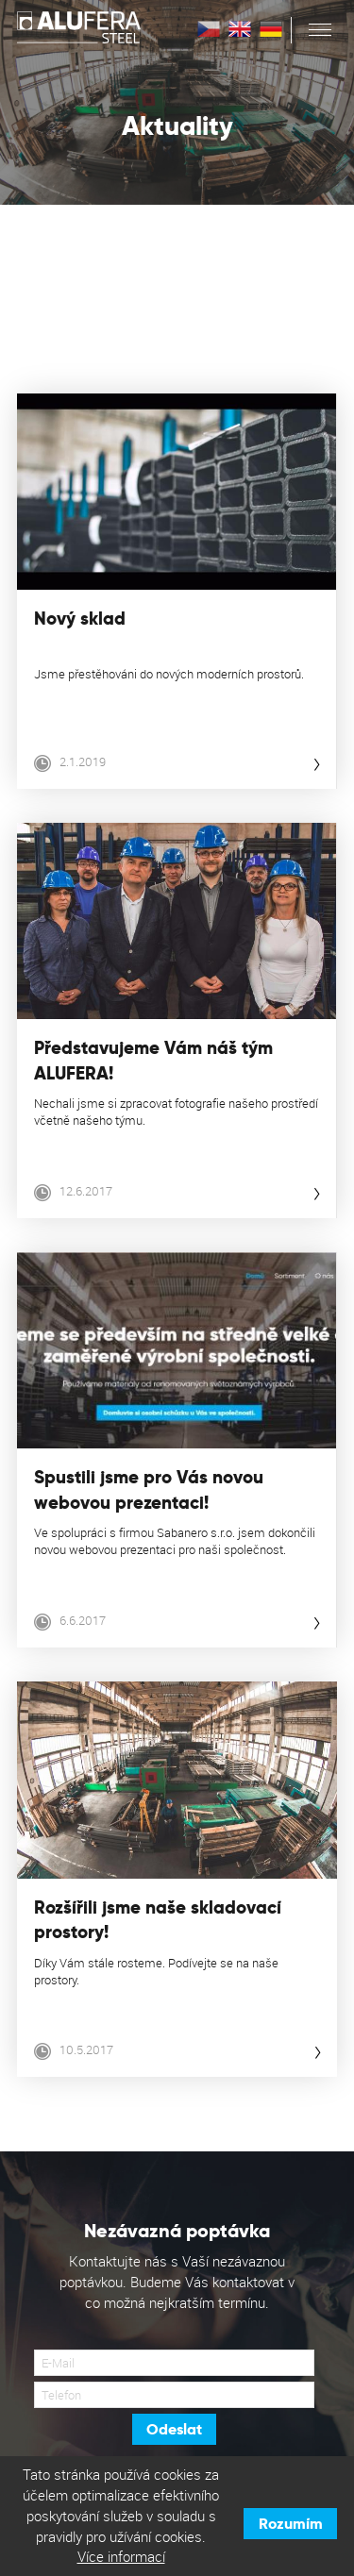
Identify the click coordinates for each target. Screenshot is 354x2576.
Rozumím (291, 2524)
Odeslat (174, 2429)
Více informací (121, 2556)
